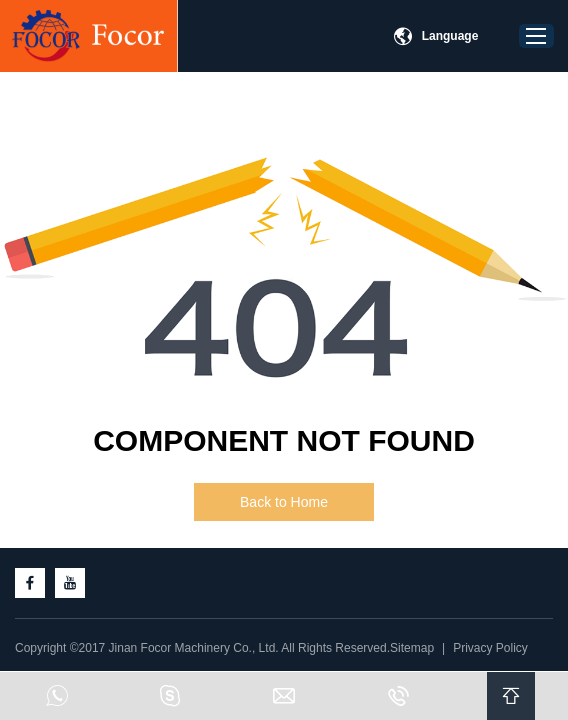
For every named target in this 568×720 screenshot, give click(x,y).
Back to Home (284, 502)
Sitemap (412, 648)
